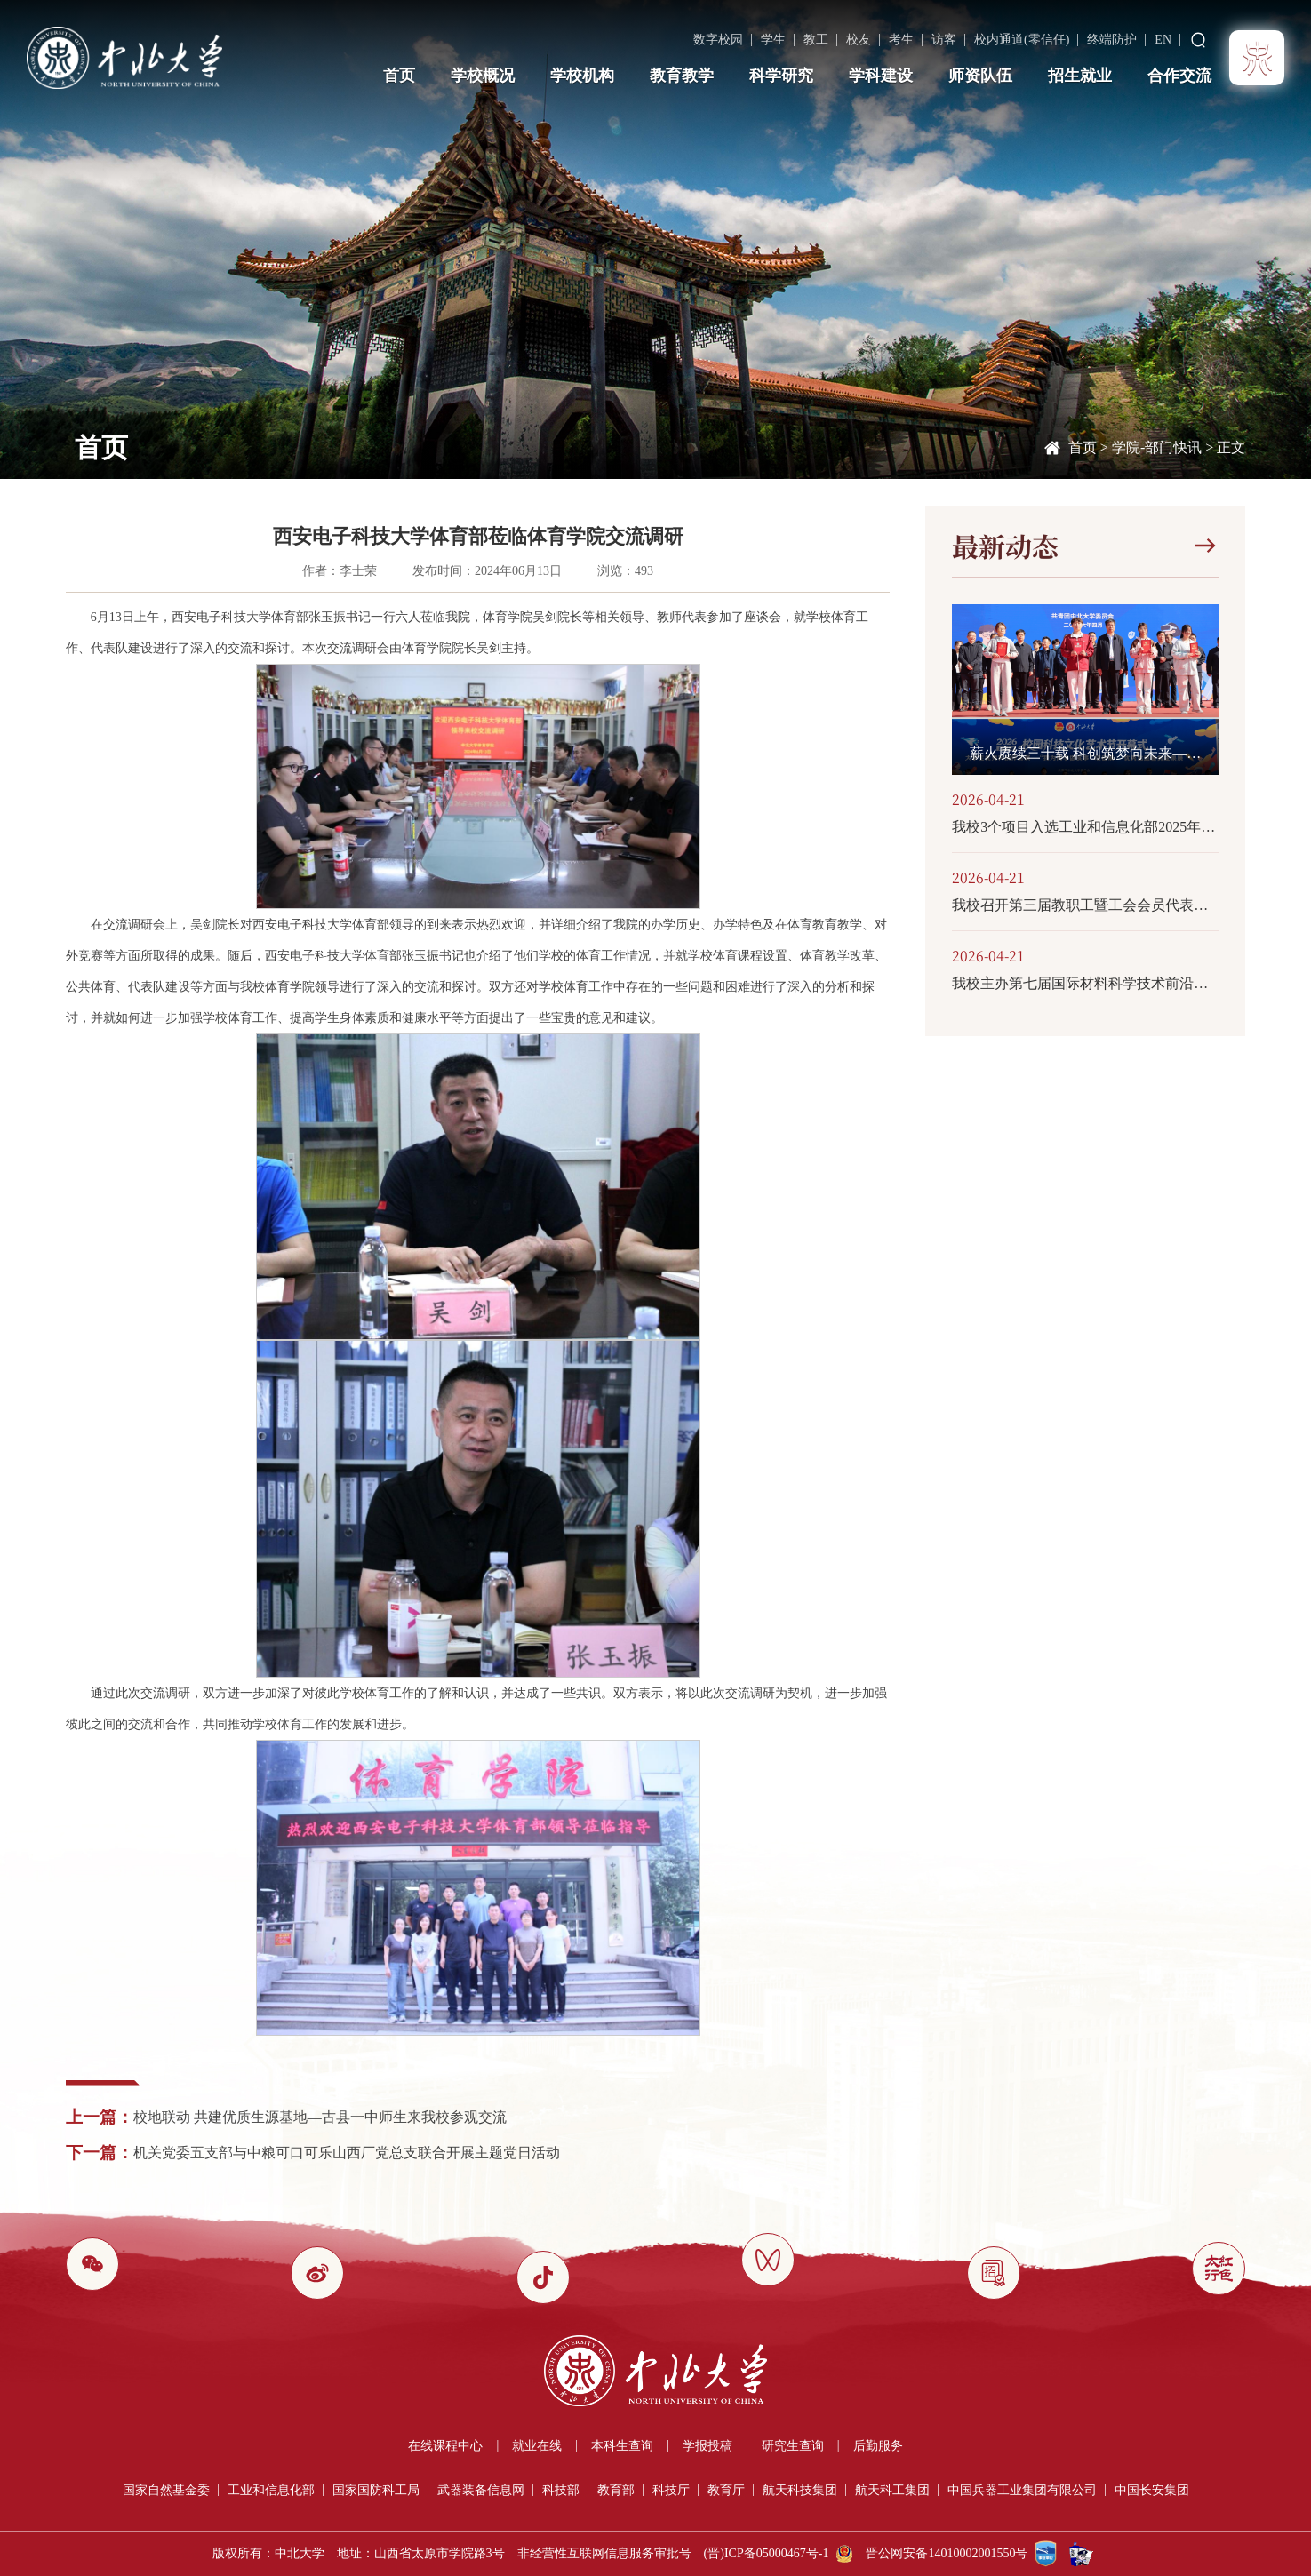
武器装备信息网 (480, 2490)
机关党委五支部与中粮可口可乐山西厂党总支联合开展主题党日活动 (346, 2152)
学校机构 (582, 75)
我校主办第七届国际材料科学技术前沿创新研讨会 (1085, 983)
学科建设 (881, 75)
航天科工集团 (892, 2490)
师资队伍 (980, 75)
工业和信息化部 (271, 2490)
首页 (399, 75)
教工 (815, 39)
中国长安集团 (1152, 2490)
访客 (943, 39)
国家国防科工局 (376, 2490)
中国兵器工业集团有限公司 (1022, 2490)
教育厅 (726, 2490)
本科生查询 (622, 2445)
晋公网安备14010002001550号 (946, 2553)
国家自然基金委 (166, 2490)
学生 (773, 39)
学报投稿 (707, 2445)
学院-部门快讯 (1157, 447)
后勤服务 (878, 2445)
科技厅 (671, 2490)
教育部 (616, 2490)
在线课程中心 (445, 2445)
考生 (901, 39)
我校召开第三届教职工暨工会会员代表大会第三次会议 (1085, 905)
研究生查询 (793, 2445)
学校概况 (483, 75)
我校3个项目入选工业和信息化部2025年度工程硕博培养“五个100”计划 (1085, 826)
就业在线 (537, 2445)
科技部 (561, 2490)
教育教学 (682, 75)
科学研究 (781, 75)
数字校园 (718, 39)
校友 (858, 39)
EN (1163, 39)
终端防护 (1112, 39)
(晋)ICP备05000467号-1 (766, 2553)
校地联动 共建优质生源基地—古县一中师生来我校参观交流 (320, 2117)
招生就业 (1080, 75)
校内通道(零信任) (1021, 39)
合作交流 (1179, 75)
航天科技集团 (800, 2490)
